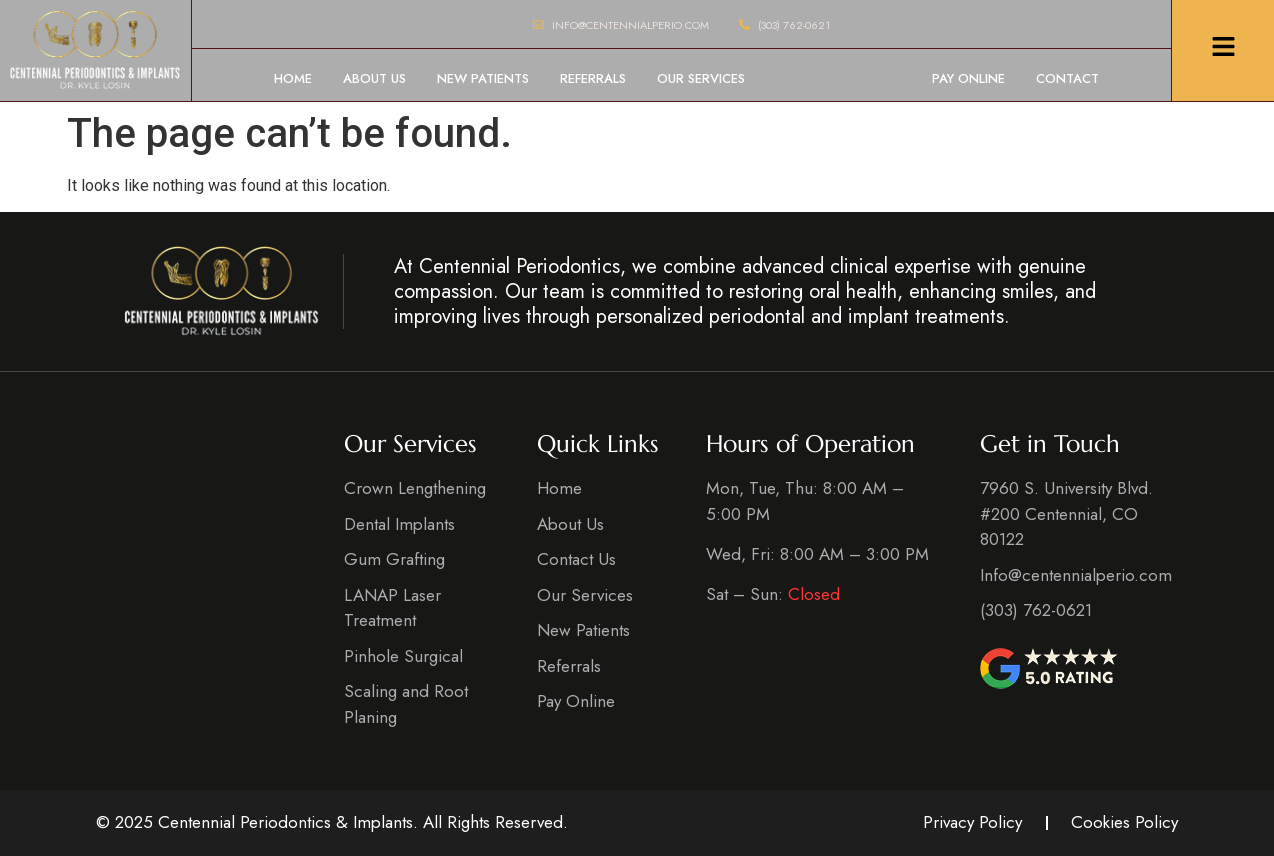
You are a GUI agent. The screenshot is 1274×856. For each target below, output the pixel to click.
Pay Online (968, 78)
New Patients (483, 78)
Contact (1067, 78)
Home (293, 78)
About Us (374, 78)
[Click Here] (1223, 50)
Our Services (701, 78)
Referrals (593, 78)
